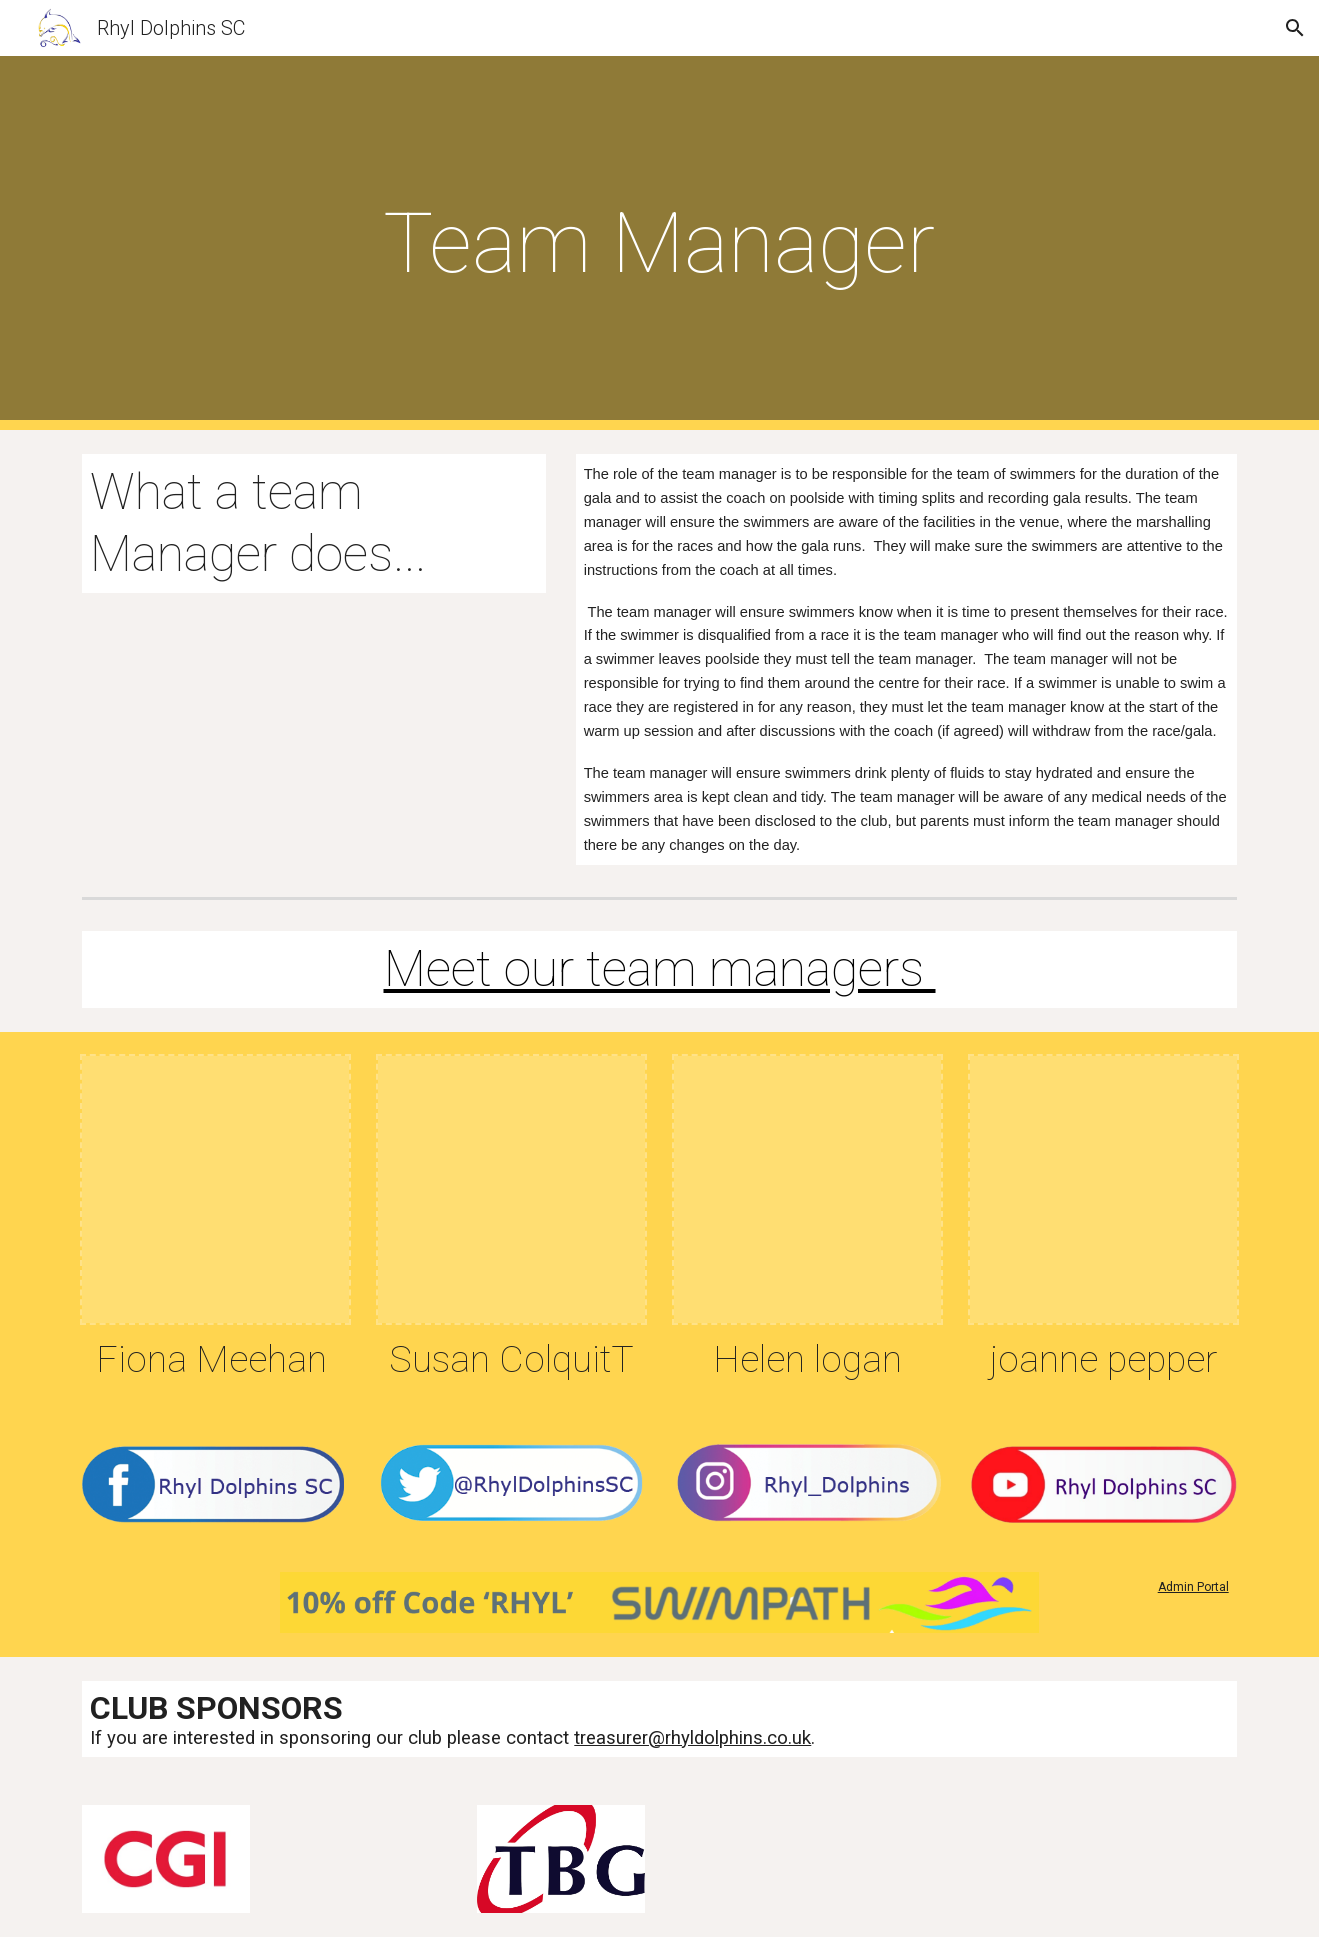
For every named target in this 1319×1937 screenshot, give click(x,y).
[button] (1295, 28)
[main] (660, 243)
